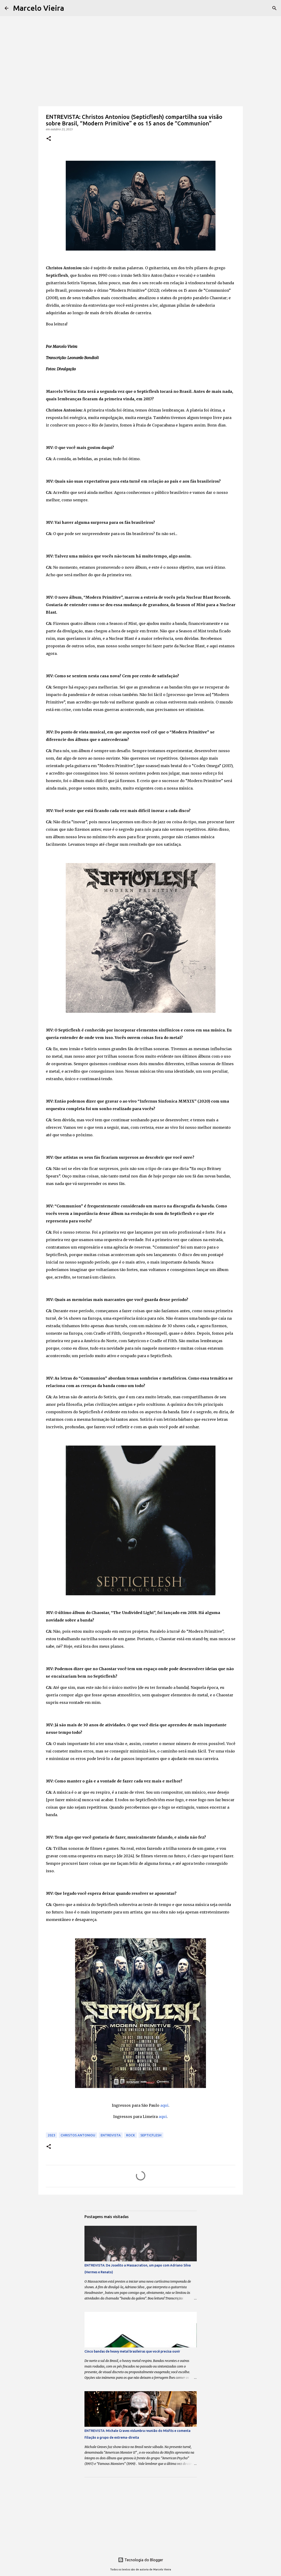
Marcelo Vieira (38, 8)
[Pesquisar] (274, 8)
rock (130, 2135)
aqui (164, 2105)
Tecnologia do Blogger (140, 2560)
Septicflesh (150, 2135)
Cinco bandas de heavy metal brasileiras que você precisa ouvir (132, 2351)
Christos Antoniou (78, 2135)
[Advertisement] (140, 33)
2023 (51, 2135)
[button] (48, 139)
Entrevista (111, 2135)
